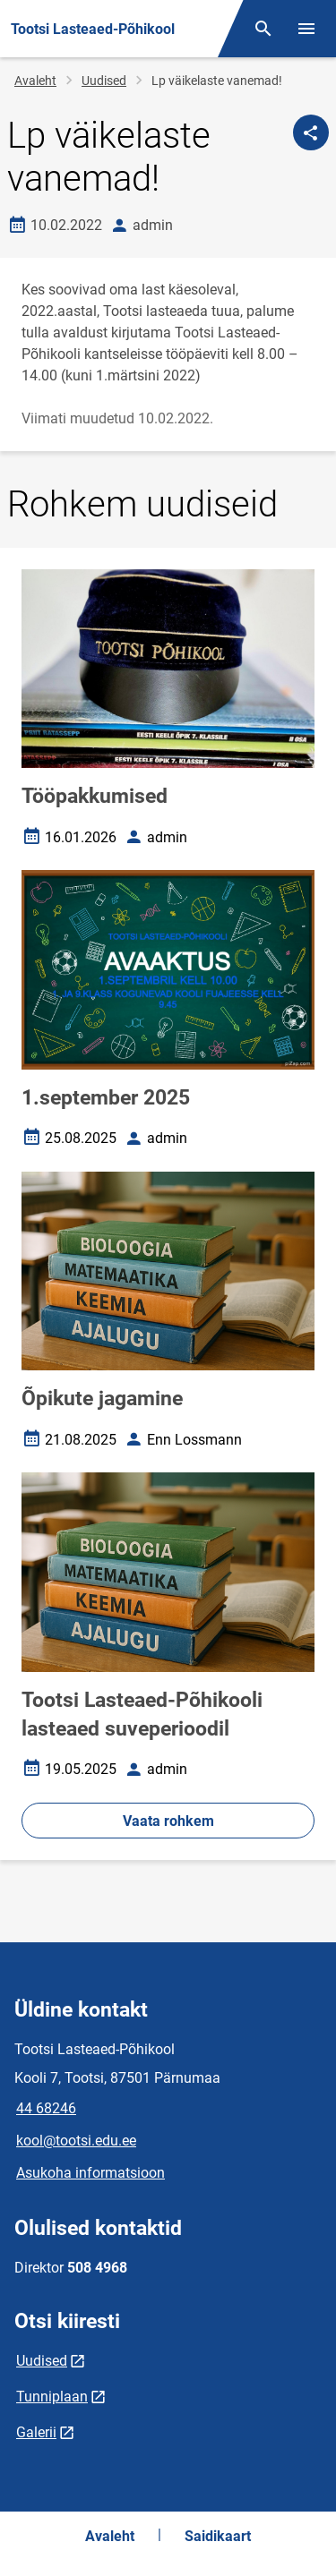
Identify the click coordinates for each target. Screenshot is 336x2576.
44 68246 (46, 2108)
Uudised (104, 80)
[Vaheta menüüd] (306, 28)
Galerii (36, 2432)
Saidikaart (218, 2536)
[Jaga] (311, 132)
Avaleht (35, 80)
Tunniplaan (52, 2396)
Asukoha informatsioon (90, 2172)
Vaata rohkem (168, 1821)
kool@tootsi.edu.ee (76, 2140)
